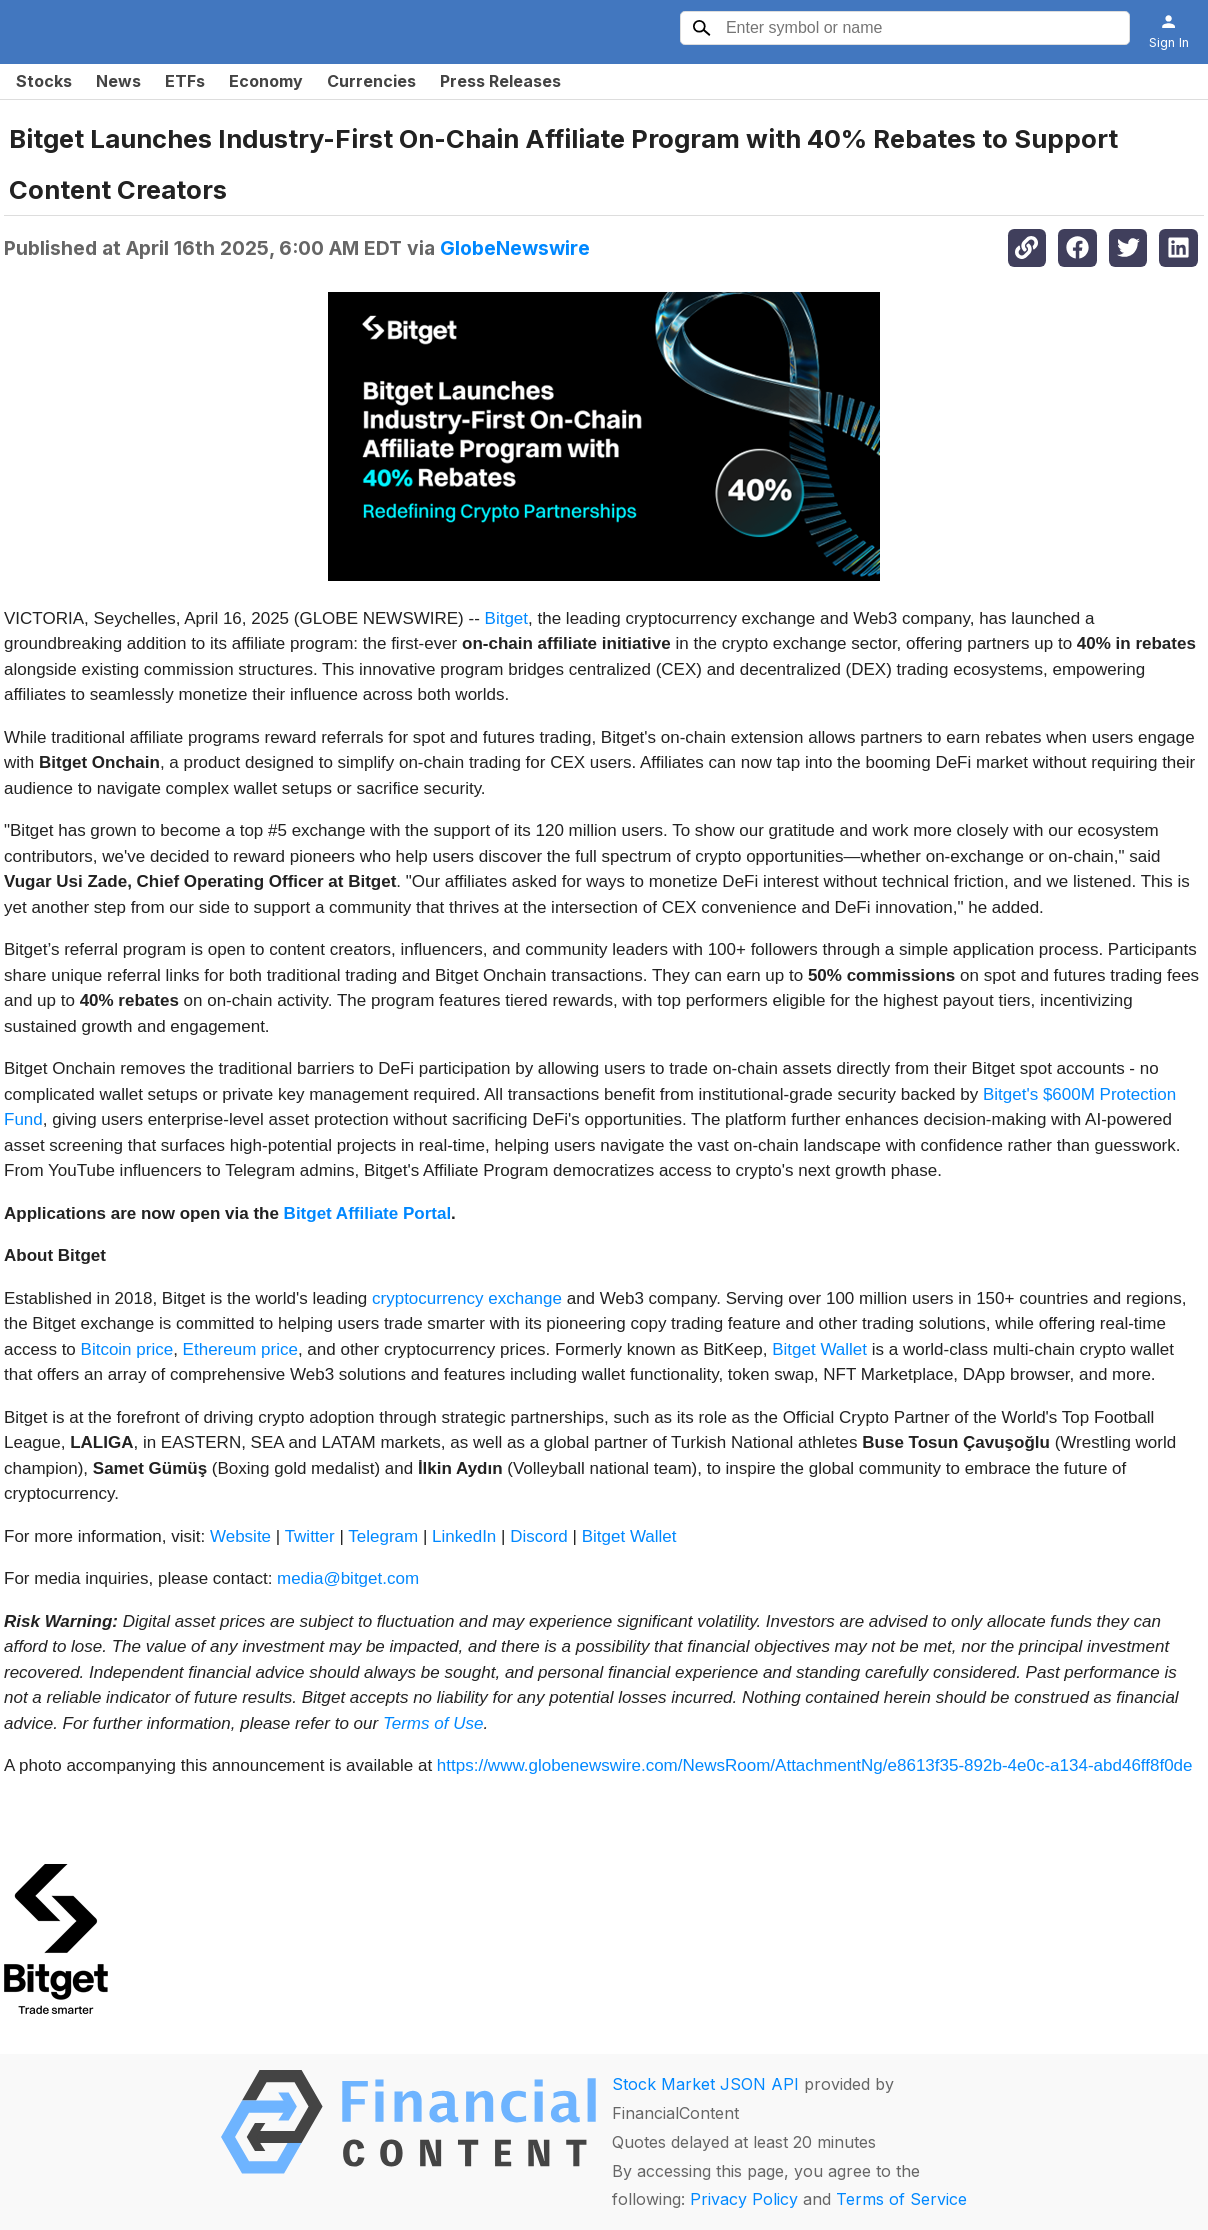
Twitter (310, 1536)
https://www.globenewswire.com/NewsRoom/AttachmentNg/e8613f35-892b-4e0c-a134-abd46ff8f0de (815, 1765)
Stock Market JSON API (705, 2084)
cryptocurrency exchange (467, 1298)
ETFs (185, 81)
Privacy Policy (744, 2199)
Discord (539, 1536)
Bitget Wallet (819, 1349)
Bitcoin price (127, 1349)
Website (240, 1536)
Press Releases (500, 81)
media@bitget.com (348, 1578)
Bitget (506, 618)
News (118, 81)
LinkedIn (464, 1536)
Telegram (383, 1536)
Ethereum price (240, 1349)
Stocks (44, 81)
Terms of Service (901, 2199)
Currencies (371, 81)
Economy (266, 81)
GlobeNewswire (515, 248)
